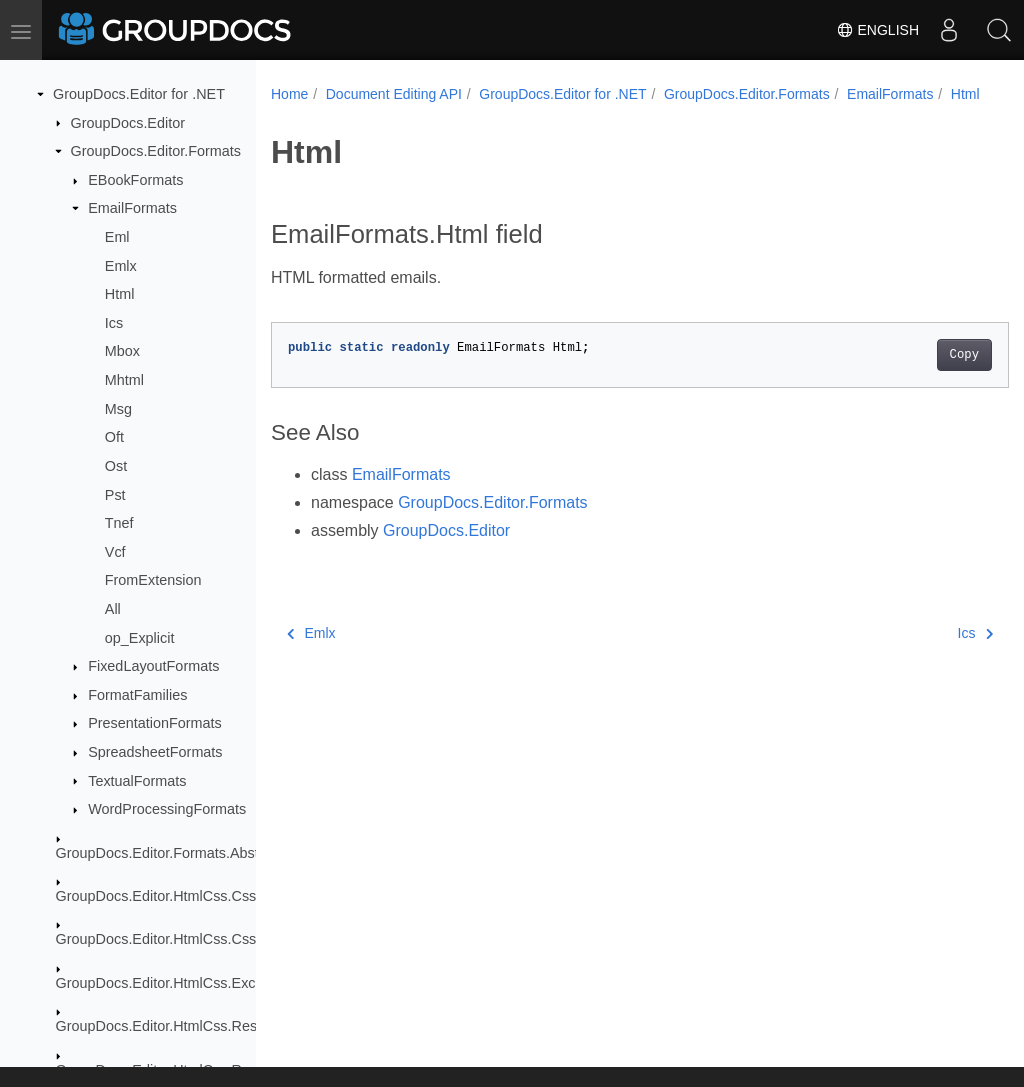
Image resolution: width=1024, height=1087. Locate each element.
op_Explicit (140, 638)
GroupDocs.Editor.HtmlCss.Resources (178, 1026)
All (113, 609)
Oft (114, 437)
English (877, 30)
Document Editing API (394, 94)
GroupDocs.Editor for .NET (139, 94)
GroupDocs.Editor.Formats (156, 151)
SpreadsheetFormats (155, 752)
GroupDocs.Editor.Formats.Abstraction (179, 853)
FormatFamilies (137, 695)
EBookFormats (135, 180)
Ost (116, 466)
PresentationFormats (155, 723)
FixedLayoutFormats (153, 666)
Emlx (121, 266)
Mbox (122, 351)
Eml (117, 237)
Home (289, 94)
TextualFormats (137, 781)
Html (120, 294)
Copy (912, 376)
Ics (114, 323)
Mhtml (124, 380)
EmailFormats (132, 208)
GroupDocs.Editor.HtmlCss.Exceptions (179, 983)
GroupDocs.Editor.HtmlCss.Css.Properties (191, 939)
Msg (118, 409)
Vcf (115, 552)
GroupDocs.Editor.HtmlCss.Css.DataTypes (193, 896)
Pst (115, 495)
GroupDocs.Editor (128, 123)
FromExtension (153, 580)
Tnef (119, 523)
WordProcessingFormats (167, 809)
